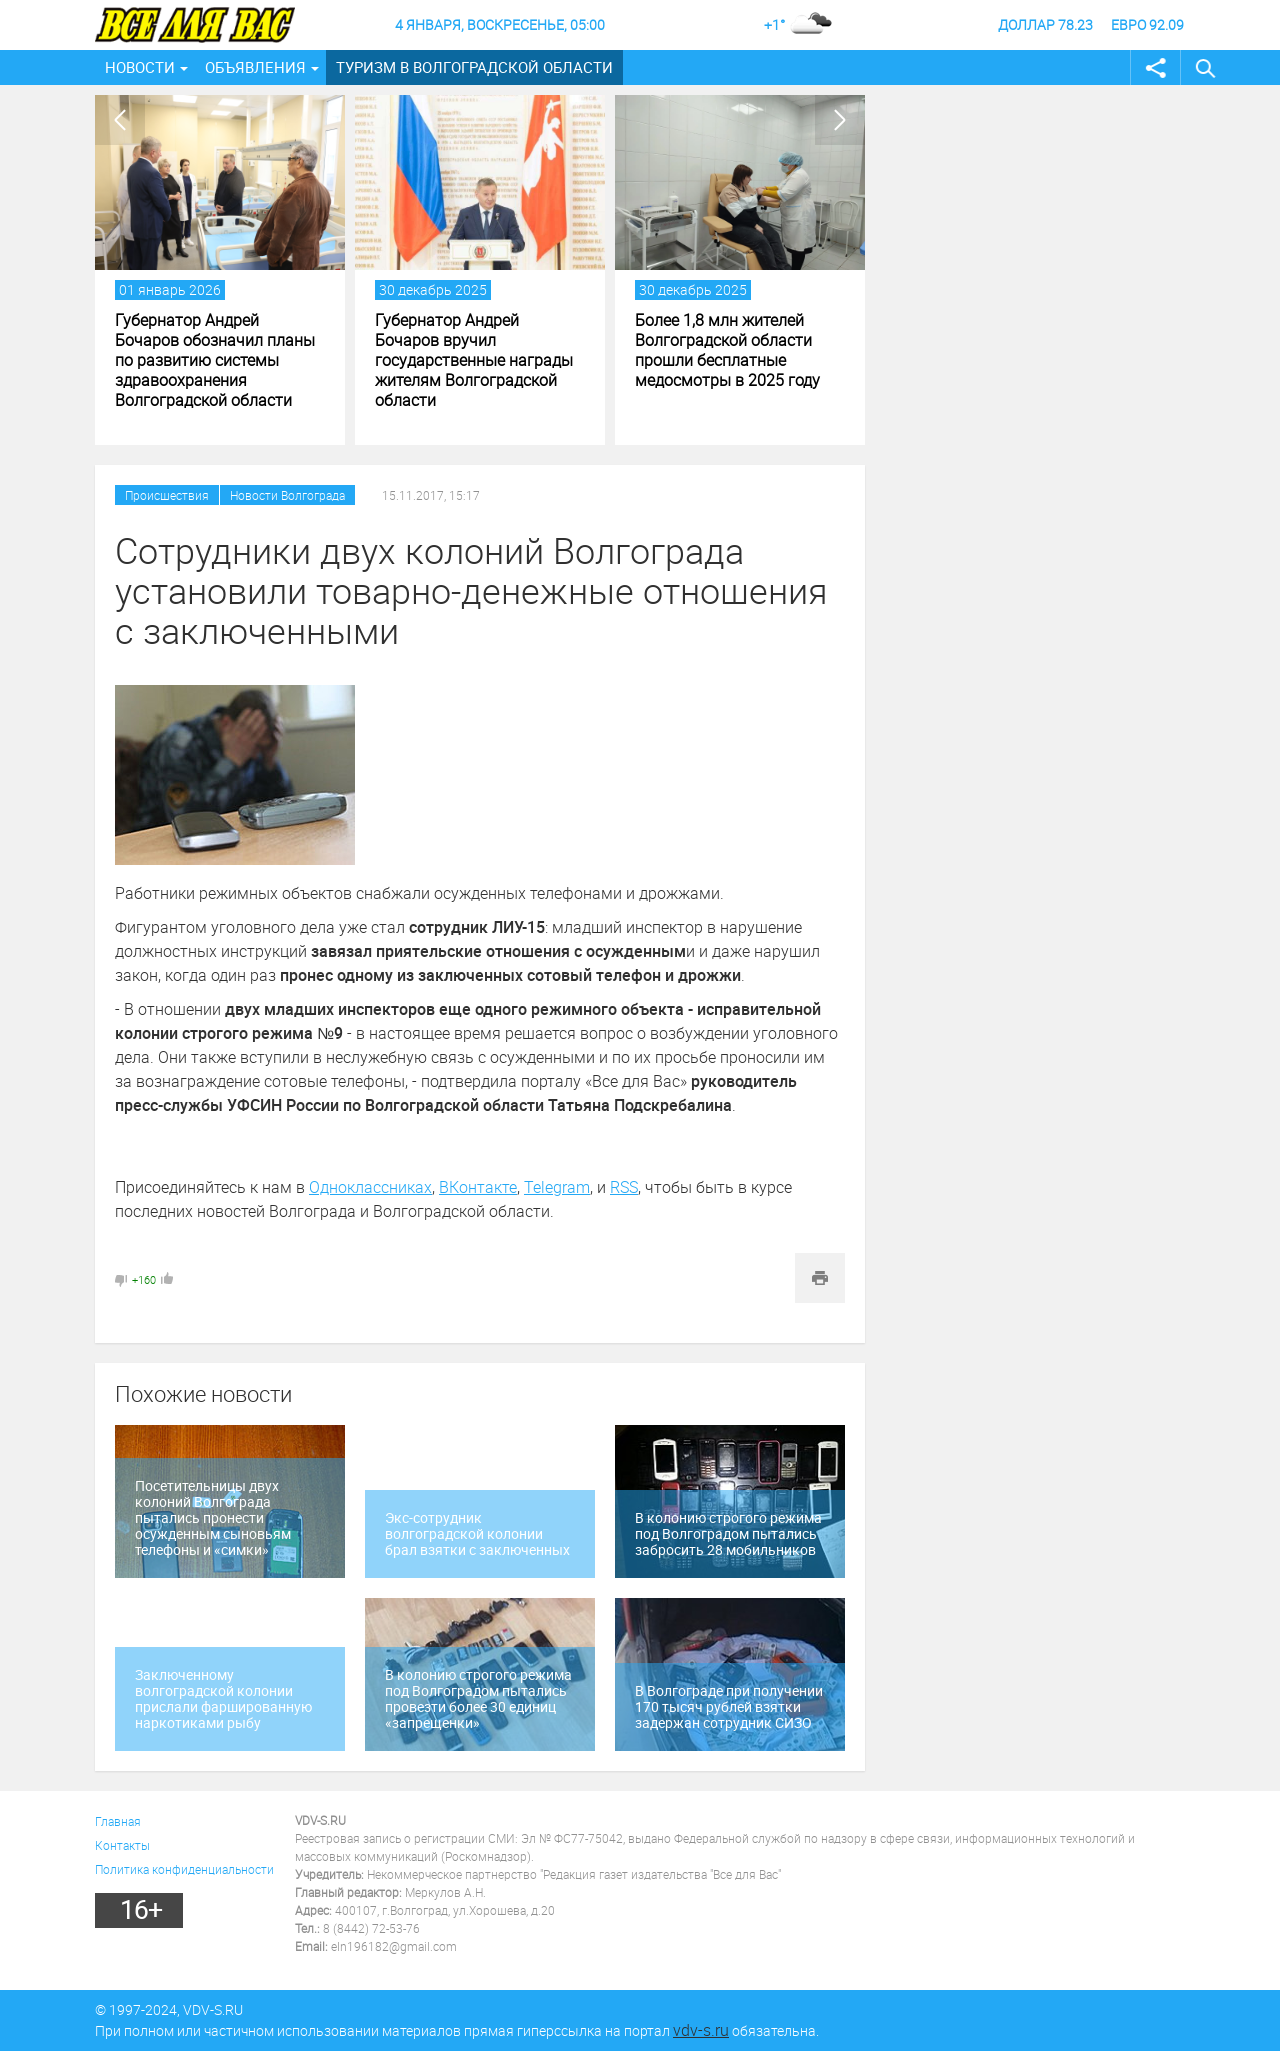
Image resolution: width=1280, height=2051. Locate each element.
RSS (624, 1187)
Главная (118, 1821)
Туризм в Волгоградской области (474, 67)
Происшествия (167, 495)
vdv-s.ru (701, 2030)
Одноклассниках (370, 1187)
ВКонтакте (478, 1187)
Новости (140, 67)
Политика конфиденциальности (184, 1869)
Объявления (255, 67)
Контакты (122, 1845)
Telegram (557, 1187)
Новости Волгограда (287, 495)
